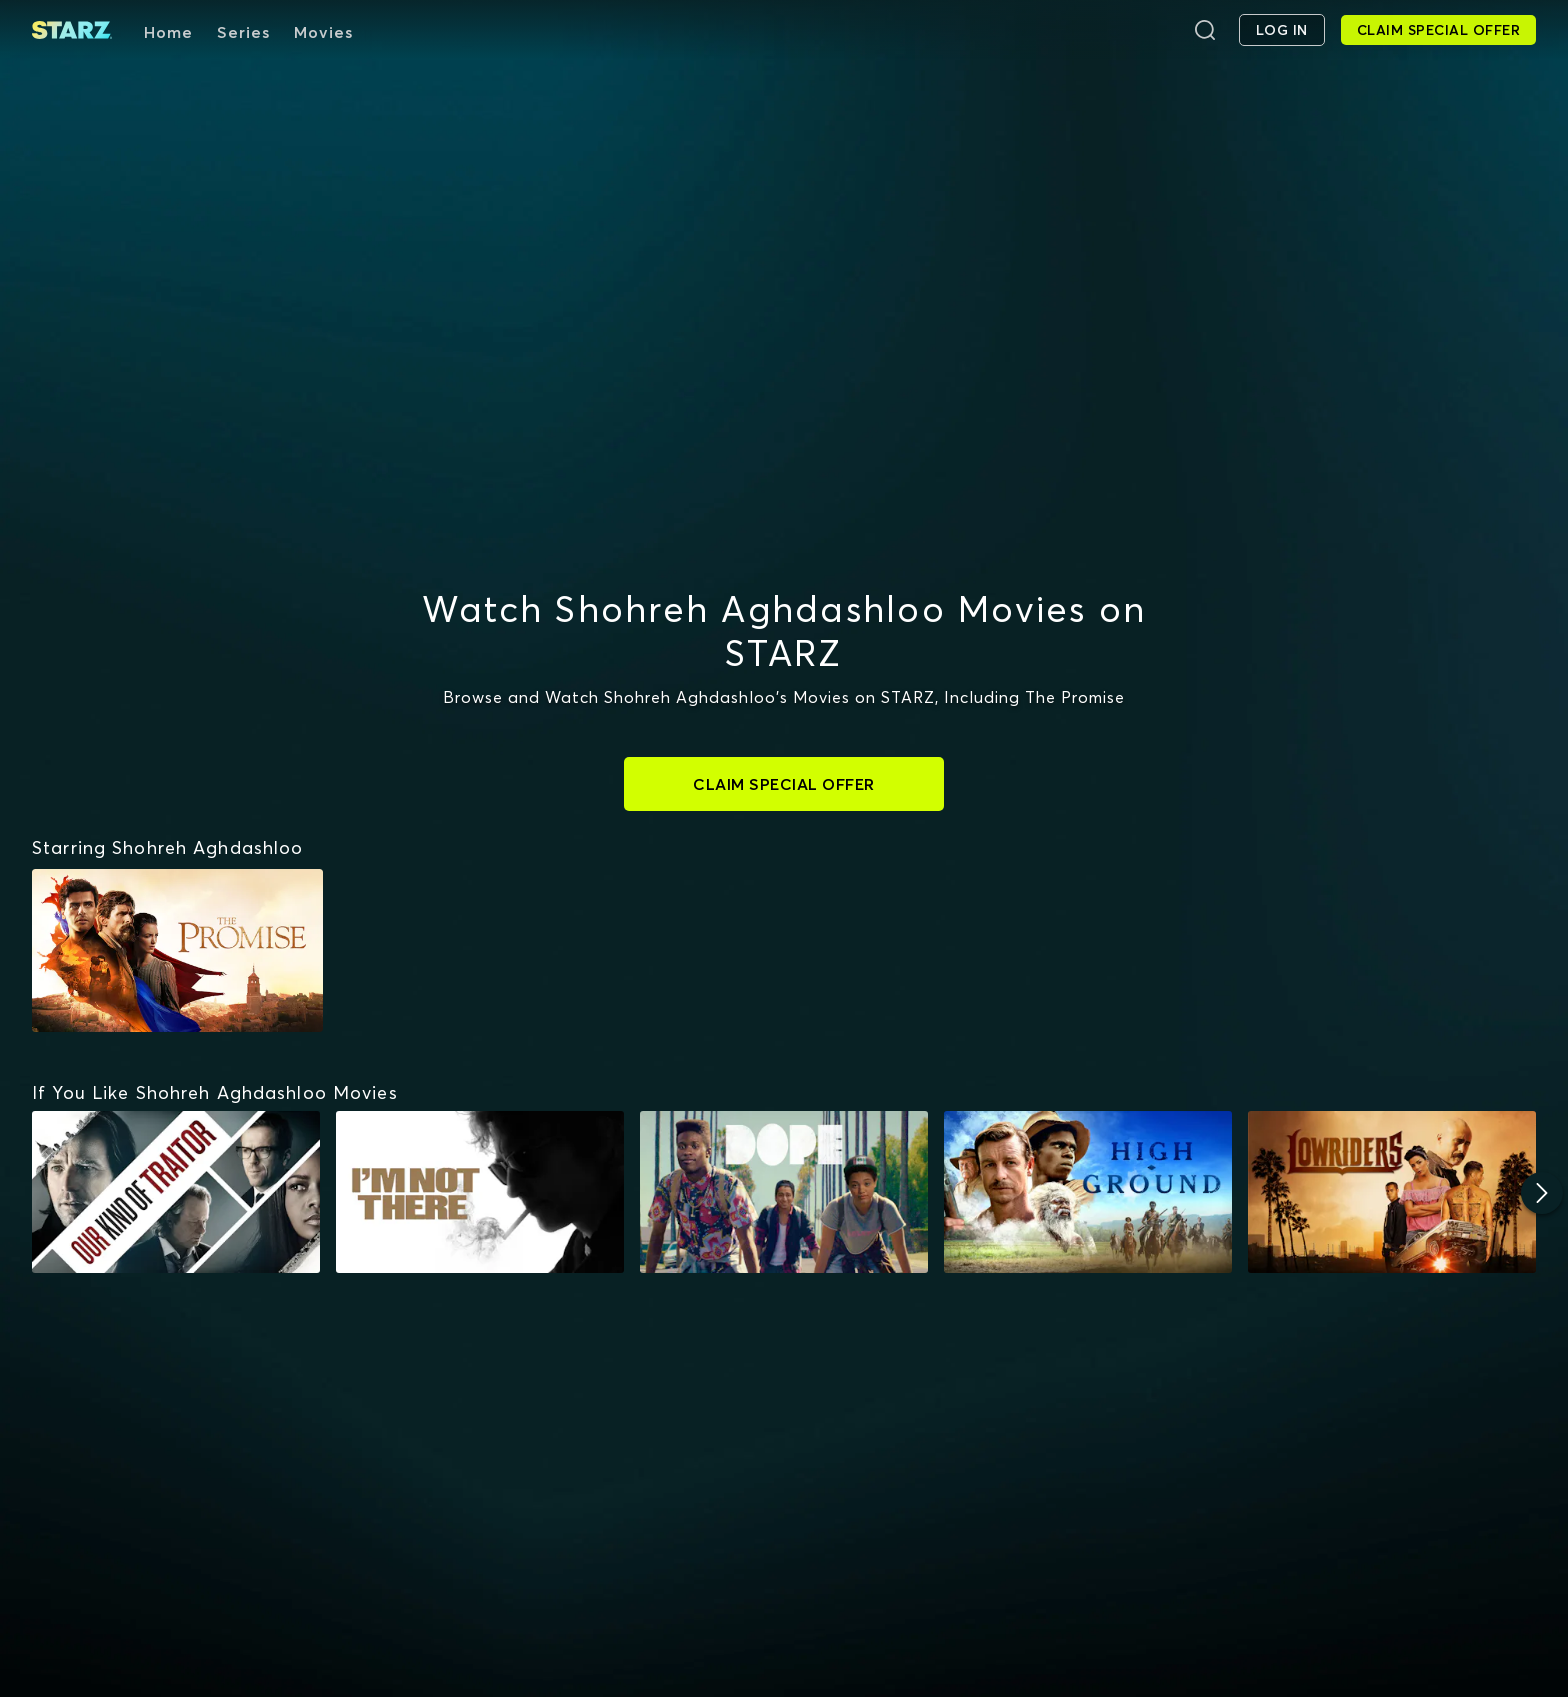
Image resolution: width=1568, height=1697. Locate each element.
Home (168, 32)
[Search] (1205, 30)
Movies (323, 32)
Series (243, 32)
